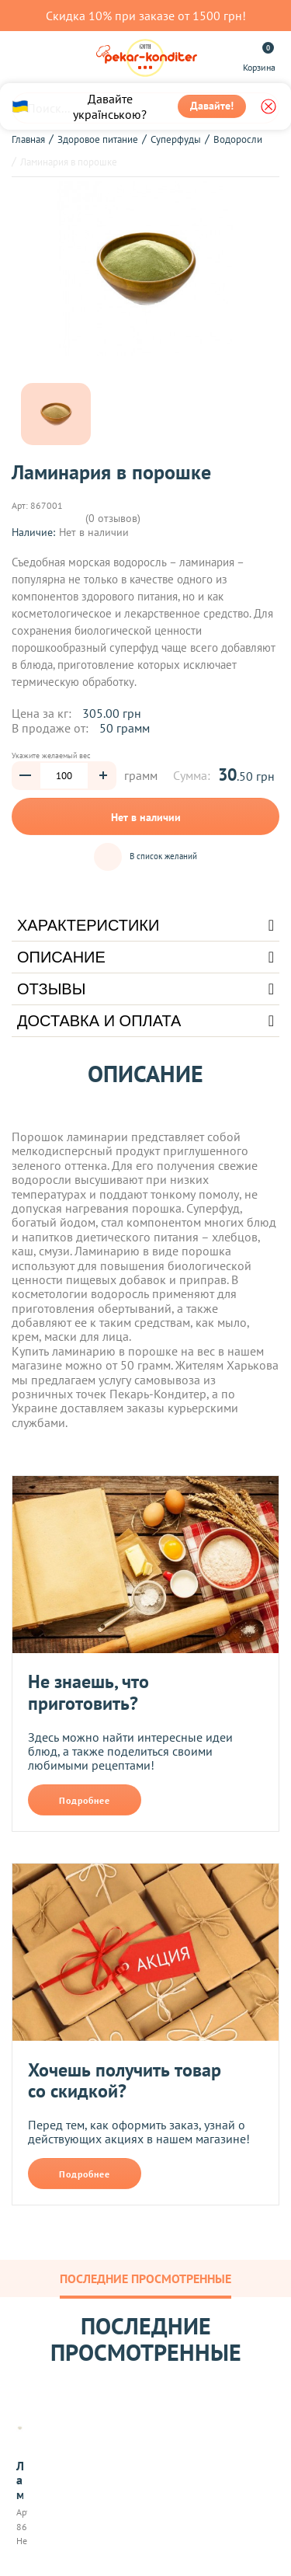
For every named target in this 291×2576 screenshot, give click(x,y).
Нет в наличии (146, 817)
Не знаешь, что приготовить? (88, 1692)
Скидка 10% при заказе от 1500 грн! (146, 15)
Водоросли (237, 139)
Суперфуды (176, 139)
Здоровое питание (97, 139)
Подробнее (84, 1800)
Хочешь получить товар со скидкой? (124, 2081)
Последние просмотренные (145, 2278)
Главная (28, 139)
